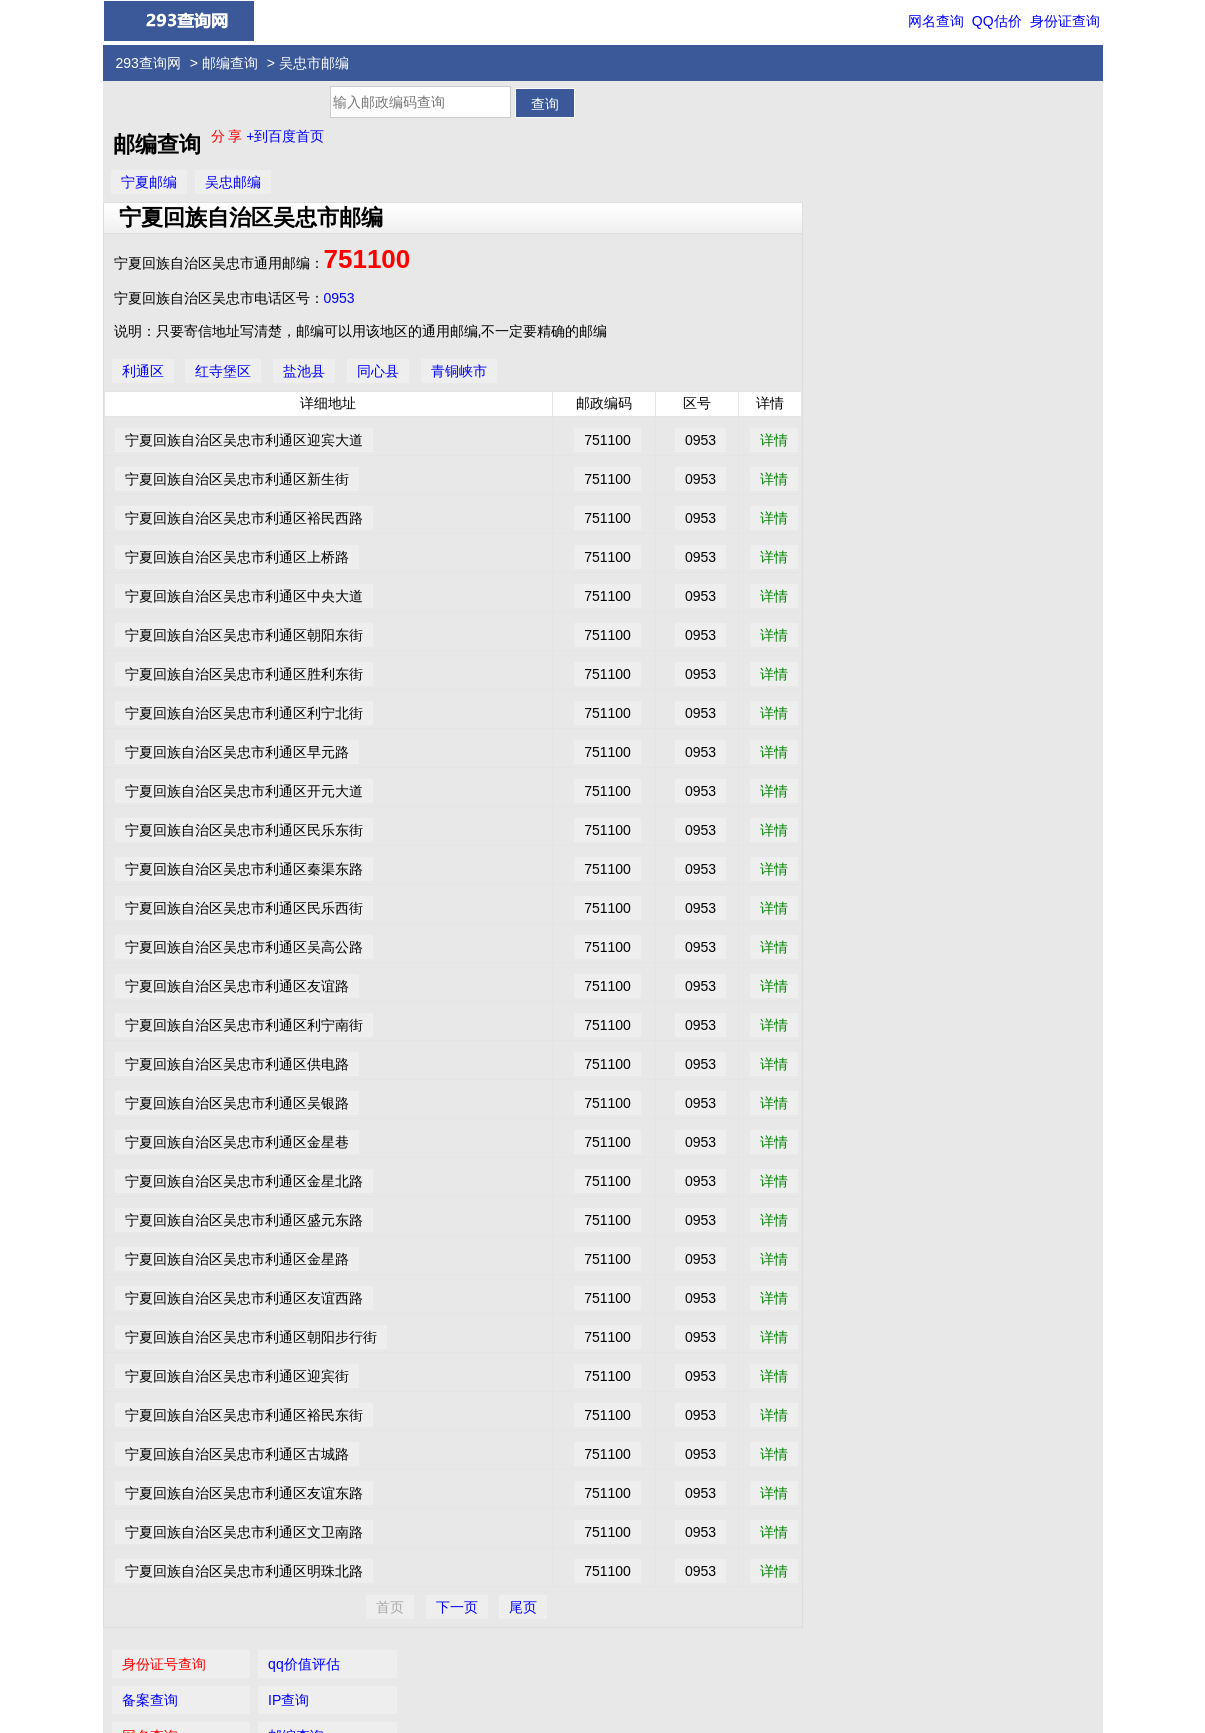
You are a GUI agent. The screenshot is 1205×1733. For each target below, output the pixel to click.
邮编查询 (230, 63)
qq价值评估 (1004, 117)
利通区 (143, 371)
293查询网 (148, 63)
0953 (339, 298)
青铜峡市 (459, 371)
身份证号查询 (864, 117)
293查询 (613, 1705)
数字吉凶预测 (864, 261)
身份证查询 (1065, 21)
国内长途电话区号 (878, 225)
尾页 (523, 1607)
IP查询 (988, 153)
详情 (774, 440)
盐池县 (304, 371)
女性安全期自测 (1017, 225)
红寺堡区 (223, 371)
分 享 (229, 136)
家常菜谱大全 (1010, 261)
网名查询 (936, 21)
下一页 (457, 1607)
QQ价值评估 (610, 1667)
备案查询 (850, 153)
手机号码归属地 (871, 297)
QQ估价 (997, 21)
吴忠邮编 (233, 182)
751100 (367, 259)
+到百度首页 (285, 136)
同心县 (378, 371)
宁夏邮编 (149, 182)
